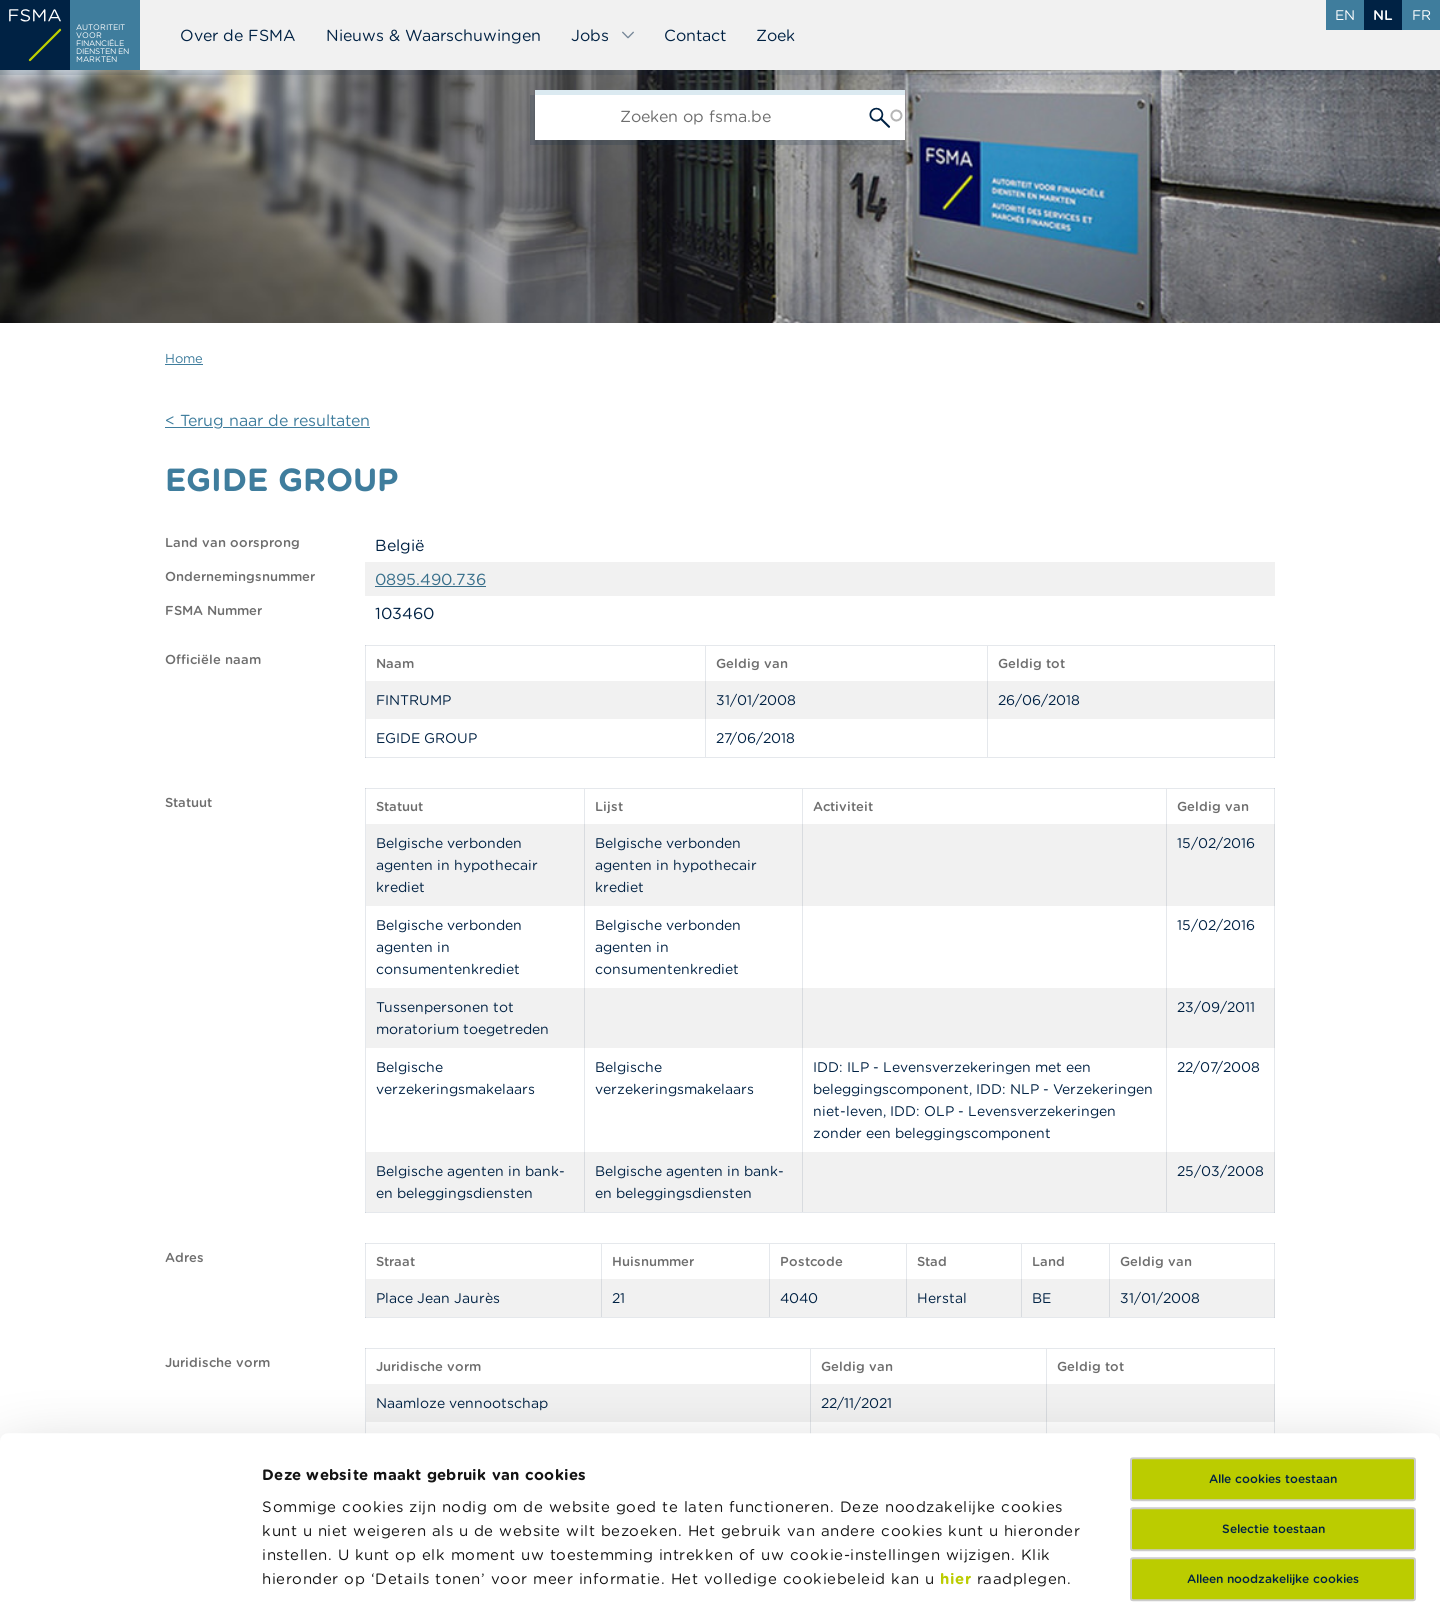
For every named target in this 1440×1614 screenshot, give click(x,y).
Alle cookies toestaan (1273, 1310)
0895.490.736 (430, 579)
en (1345, 15)
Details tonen (953, 1574)
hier (958, 1409)
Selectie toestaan (1273, 1360)
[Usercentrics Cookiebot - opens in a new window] (129, 1575)
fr (1421, 15)
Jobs (603, 35)
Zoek (775, 35)
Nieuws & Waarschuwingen (433, 35)
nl (1383, 15)
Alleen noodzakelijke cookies (1273, 1410)
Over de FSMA (238, 35)
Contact (695, 35)
